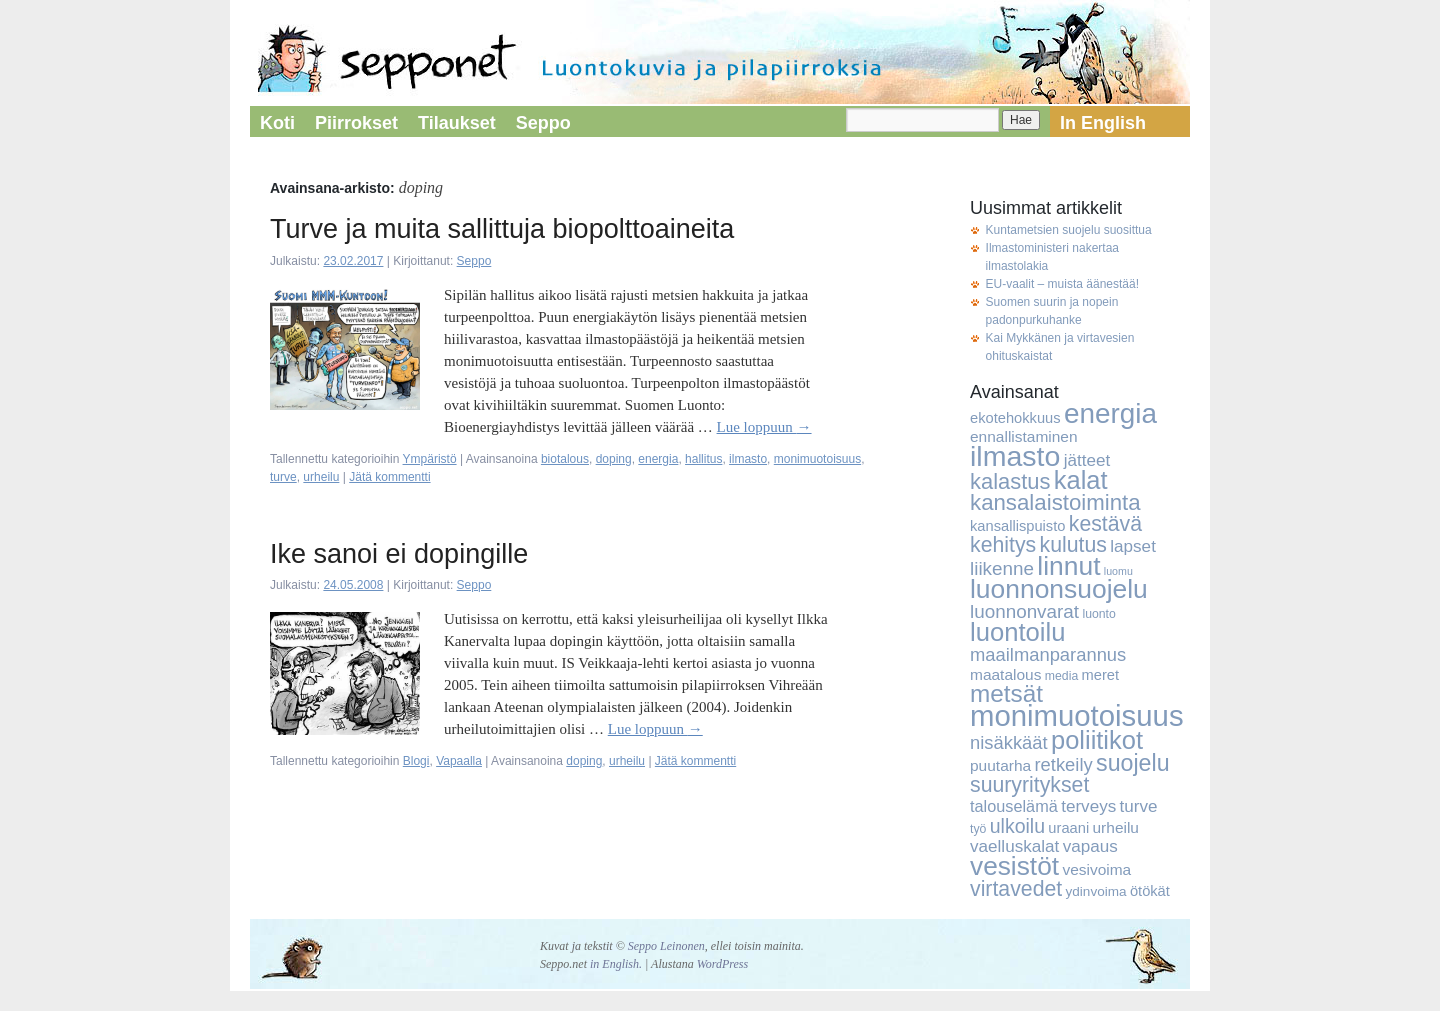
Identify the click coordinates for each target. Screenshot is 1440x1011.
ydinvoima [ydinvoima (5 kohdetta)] (1096, 891)
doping (614, 459)
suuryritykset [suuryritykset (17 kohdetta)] (1029, 785)
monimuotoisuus (817, 459)
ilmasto (748, 459)
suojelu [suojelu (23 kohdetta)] (1133, 763)
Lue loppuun (764, 427)
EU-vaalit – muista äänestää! (1062, 284)
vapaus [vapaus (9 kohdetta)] (1090, 846)
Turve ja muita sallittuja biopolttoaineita (502, 229)
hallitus (703, 459)
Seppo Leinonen (666, 946)
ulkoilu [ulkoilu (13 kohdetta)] (1017, 826)
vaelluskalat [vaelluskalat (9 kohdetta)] (1014, 846)
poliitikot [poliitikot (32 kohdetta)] (1097, 740)
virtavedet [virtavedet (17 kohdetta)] (1016, 889)
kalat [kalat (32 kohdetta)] (1081, 480)
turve (283, 477)
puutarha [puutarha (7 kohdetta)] (1000, 765)
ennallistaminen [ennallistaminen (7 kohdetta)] (1024, 436)
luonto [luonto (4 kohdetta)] (1098, 614)
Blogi (416, 761)
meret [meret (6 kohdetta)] (1101, 675)
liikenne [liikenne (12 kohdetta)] (1002, 568)
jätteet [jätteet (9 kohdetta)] (1087, 460)
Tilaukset (457, 123)
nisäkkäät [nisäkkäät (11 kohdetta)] (1009, 742)
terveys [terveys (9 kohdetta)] (1088, 806)
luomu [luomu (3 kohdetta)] (1118, 571)
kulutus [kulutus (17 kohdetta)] (1073, 545)
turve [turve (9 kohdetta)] (1139, 806)
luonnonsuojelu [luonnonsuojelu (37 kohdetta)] (1059, 589)
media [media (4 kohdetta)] (1061, 676)
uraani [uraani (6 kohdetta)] (1068, 828)
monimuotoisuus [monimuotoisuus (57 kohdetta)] (1077, 715)
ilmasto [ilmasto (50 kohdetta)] (1015, 456)
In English (1103, 123)
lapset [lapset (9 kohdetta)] (1133, 546)
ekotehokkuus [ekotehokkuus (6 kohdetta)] (1015, 418)
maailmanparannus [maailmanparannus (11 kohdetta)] (1048, 654)
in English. (616, 964)
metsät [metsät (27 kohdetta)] (1006, 693)
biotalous (565, 459)
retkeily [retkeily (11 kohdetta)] (1063, 764)
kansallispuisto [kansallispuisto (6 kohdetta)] (1017, 526)
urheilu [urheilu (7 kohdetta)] (1116, 827)
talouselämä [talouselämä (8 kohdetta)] (1014, 806)
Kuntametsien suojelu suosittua (1069, 230)
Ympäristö (430, 459)
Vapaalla (459, 761)
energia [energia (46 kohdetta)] (1110, 413)
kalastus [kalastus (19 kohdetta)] (1010, 481)
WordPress (722, 964)
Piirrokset (356, 123)
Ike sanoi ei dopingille (399, 554)
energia (658, 459)
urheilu (321, 477)
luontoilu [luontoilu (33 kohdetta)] (1017, 632)
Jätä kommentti (389, 477)
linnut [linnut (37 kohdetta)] (1068, 566)
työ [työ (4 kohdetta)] (978, 829)
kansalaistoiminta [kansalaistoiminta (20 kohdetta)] (1055, 502)
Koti (277, 123)
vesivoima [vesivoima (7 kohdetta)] (1096, 869)
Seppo (543, 123)
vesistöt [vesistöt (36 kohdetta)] (1014, 866)
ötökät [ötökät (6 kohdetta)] (1150, 891)
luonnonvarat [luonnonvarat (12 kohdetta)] (1024, 611)
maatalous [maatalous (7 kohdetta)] (1005, 674)
